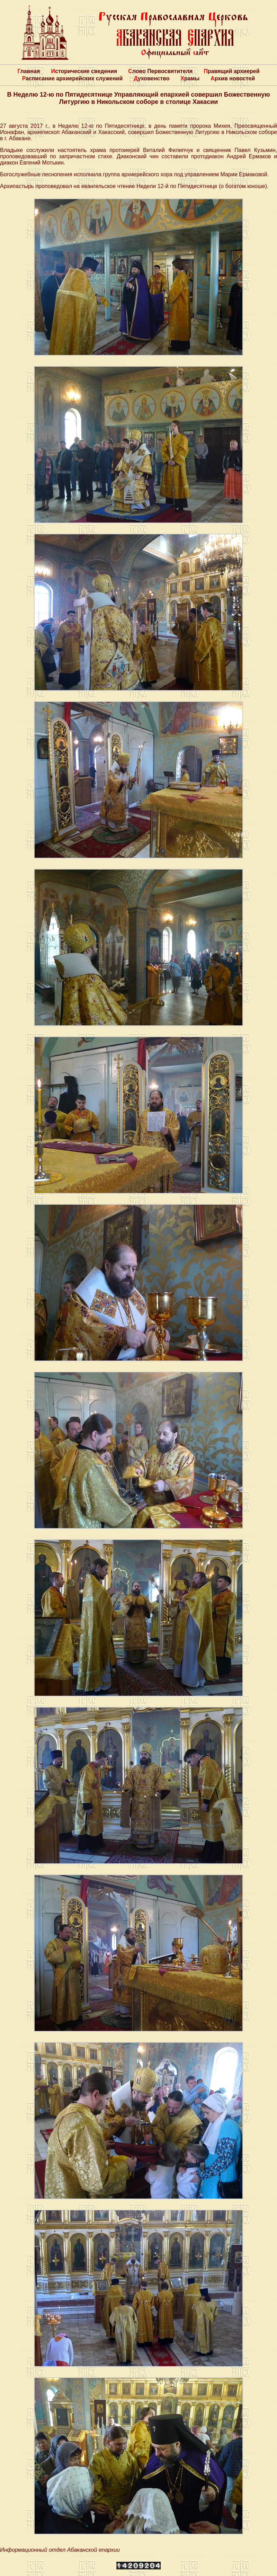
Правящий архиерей (231, 71)
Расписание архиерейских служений (72, 78)
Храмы (189, 78)
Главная (28, 71)
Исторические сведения (84, 71)
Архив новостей (233, 78)
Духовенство (151, 78)
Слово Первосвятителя (160, 71)
